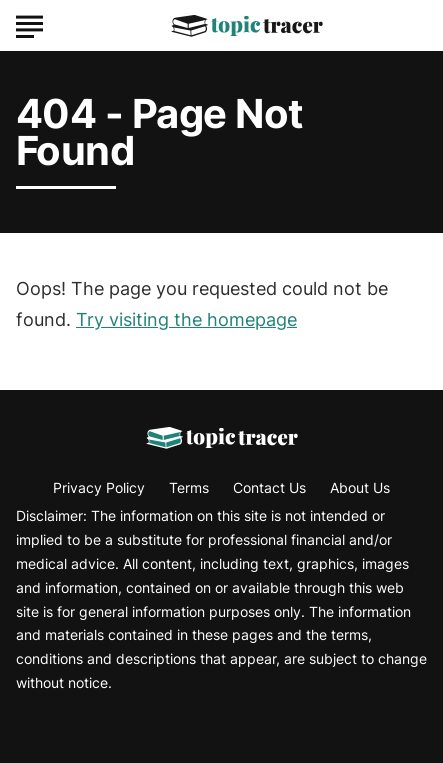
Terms (189, 487)
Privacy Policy (99, 487)
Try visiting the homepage (186, 319)
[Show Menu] (29, 24)
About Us (360, 487)
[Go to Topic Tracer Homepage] (247, 26)
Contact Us (269, 487)
